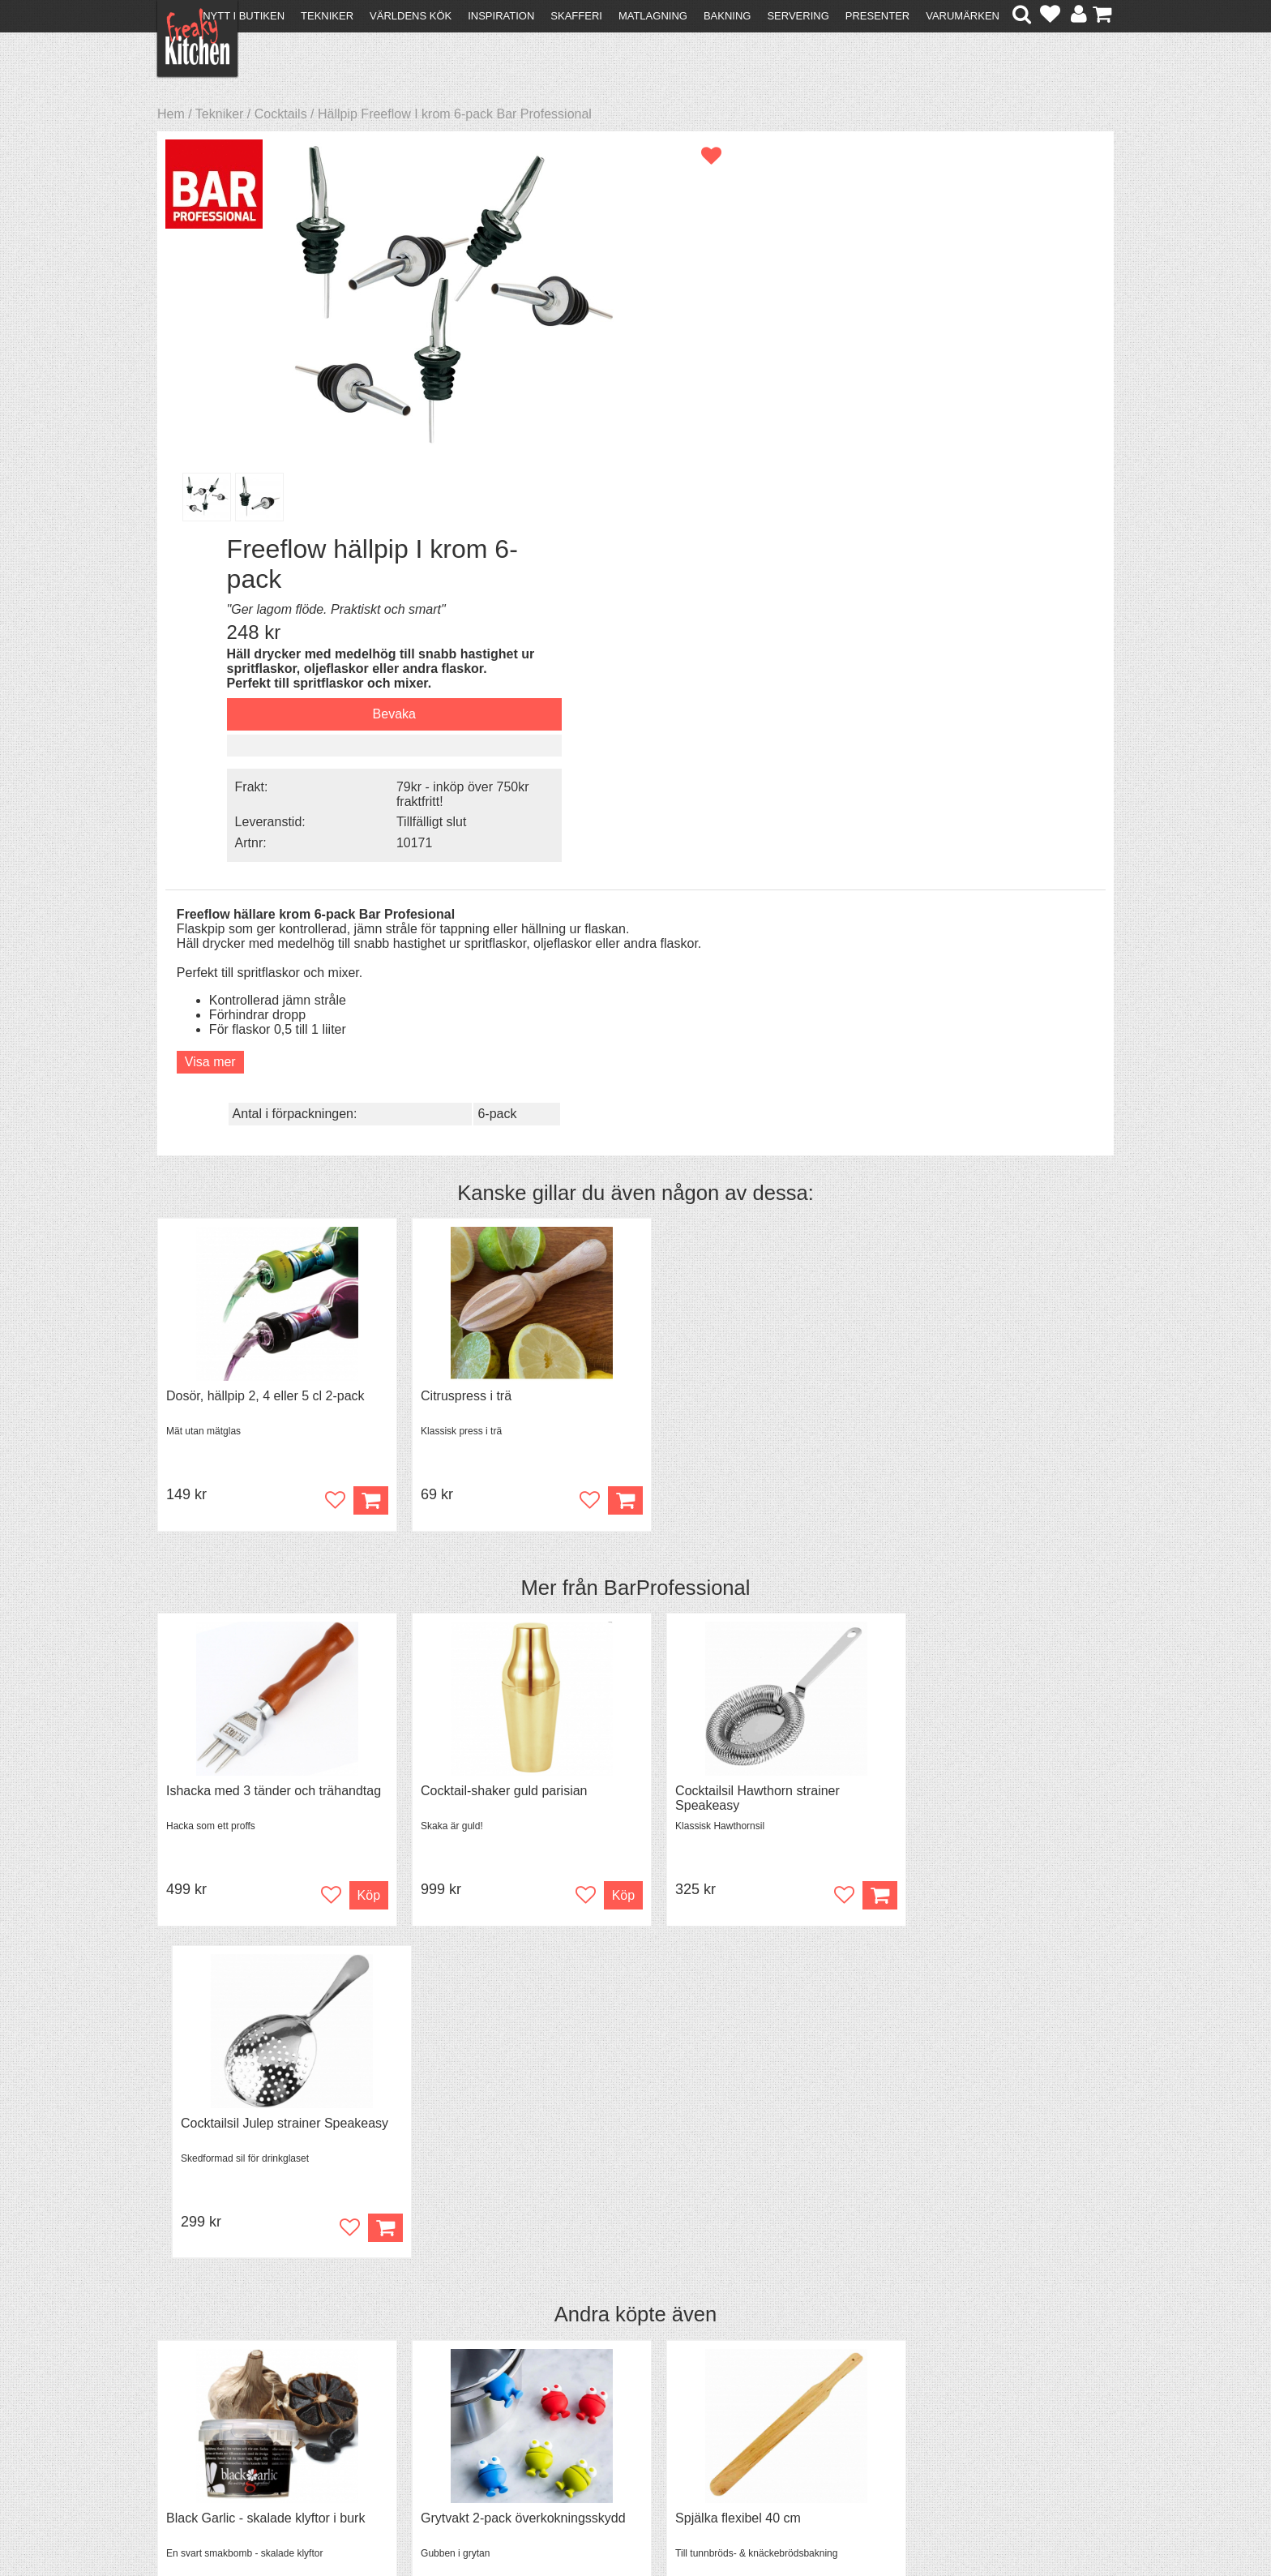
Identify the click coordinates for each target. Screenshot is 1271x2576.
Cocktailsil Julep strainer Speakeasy (998, 1376)
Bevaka (922, 318)
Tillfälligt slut (961, 424)
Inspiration (501, 16)
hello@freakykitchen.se (575, 2521)
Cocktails (281, 114)
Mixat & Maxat (437, 2412)
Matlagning (652, 16)
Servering (797, 16)
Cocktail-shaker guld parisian (492, 1376)
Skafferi (576, 16)
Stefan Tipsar (434, 2426)
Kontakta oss (203, 2383)
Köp (358, 1085)
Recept (417, 2383)
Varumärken (962, 16)
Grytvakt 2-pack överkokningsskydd (511, 1772)
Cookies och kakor (630, 2414)
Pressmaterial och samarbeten (665, 2400)
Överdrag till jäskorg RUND (972, 1772)
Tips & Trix (426, 2397)
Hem (171, 114)
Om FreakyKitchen (630, 2385)
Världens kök (410, 16)
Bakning (727, 16)
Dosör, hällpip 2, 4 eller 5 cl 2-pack (265, 981)
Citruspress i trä (454, 981)
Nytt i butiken (244, 16)
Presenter (877, 16)
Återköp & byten (211, 2412)
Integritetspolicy (210, 2441)
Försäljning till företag (227, 2426)
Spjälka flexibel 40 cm (714, 1772)
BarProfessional (677, 1172)
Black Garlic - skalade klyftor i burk (265, 1772)
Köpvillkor (193, 2397)
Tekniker (327, 16)
